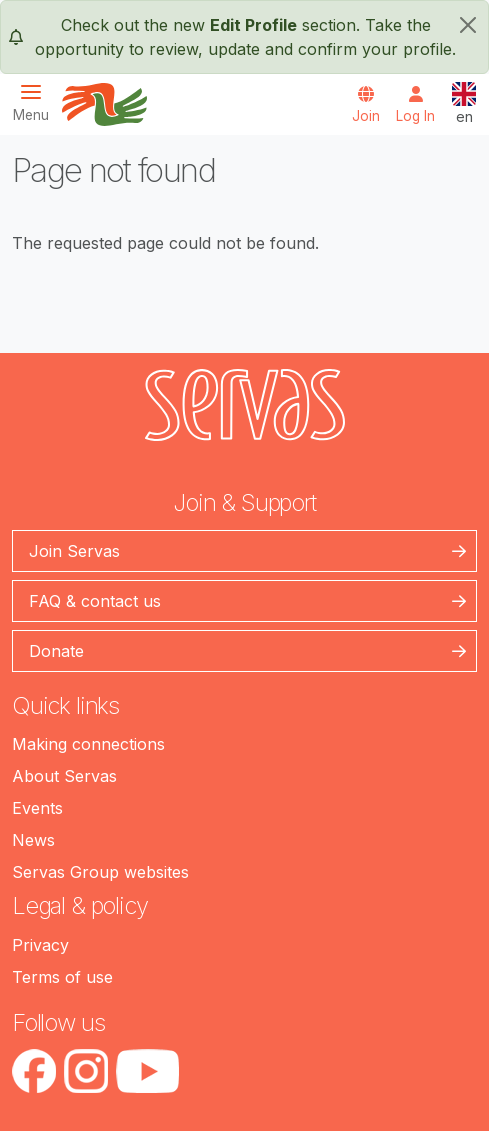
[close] (468, 25)
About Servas (64, 776)
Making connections (88, 744)
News (33, 840)
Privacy (40, 945)
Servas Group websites (100, 872)
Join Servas (74, 551)
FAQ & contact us (95, 601)
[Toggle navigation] (37, 102)
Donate (56, 651)
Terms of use (62, 977)
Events (37, 808)
